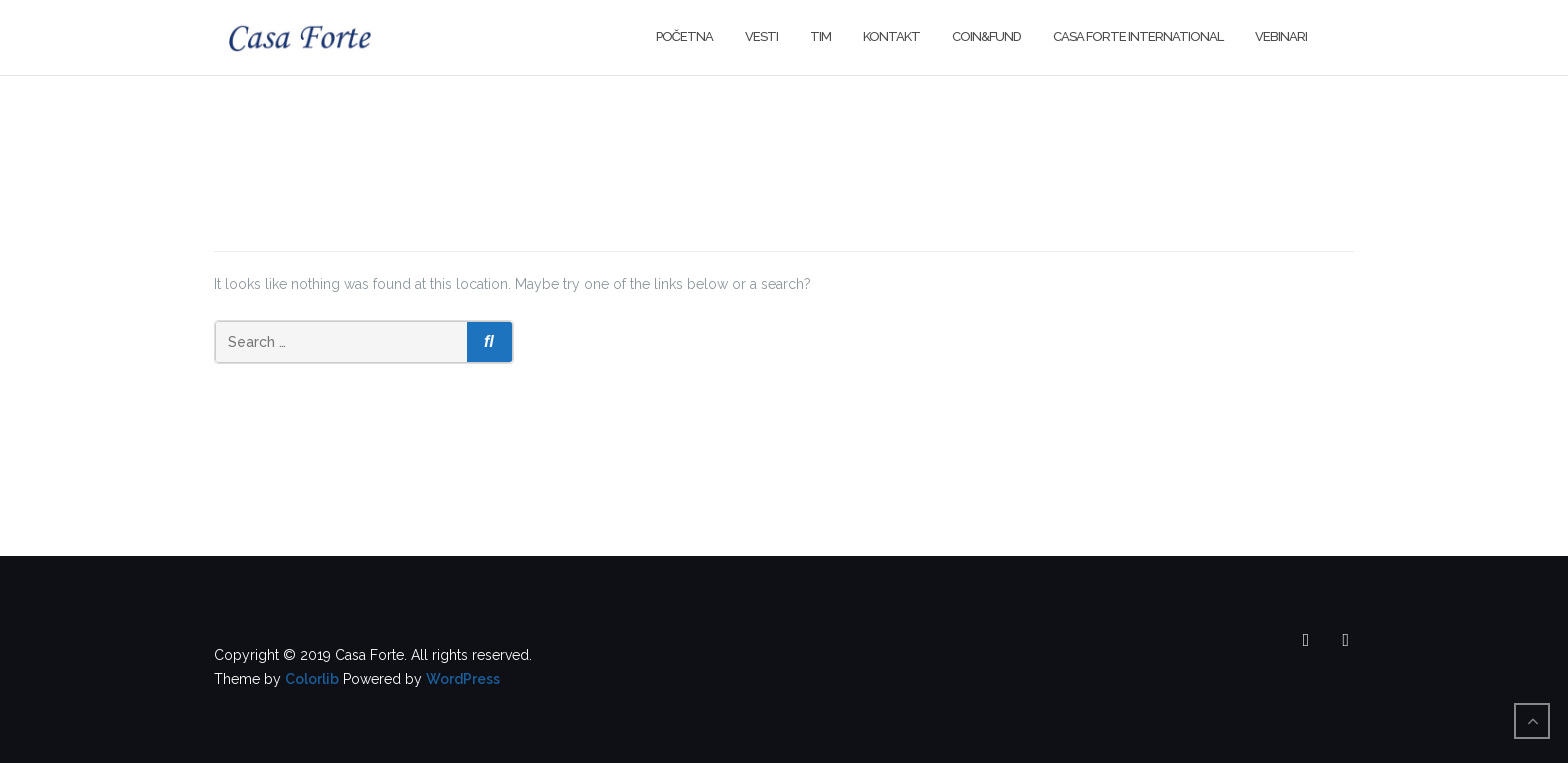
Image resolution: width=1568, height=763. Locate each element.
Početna (684, 36)
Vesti (761, 36)
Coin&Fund (986, 36)
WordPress (463, 679)
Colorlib (312, 679)
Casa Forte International (1138, 36)
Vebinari (1281, 36)
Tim (820, 36)
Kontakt (891, 36)
